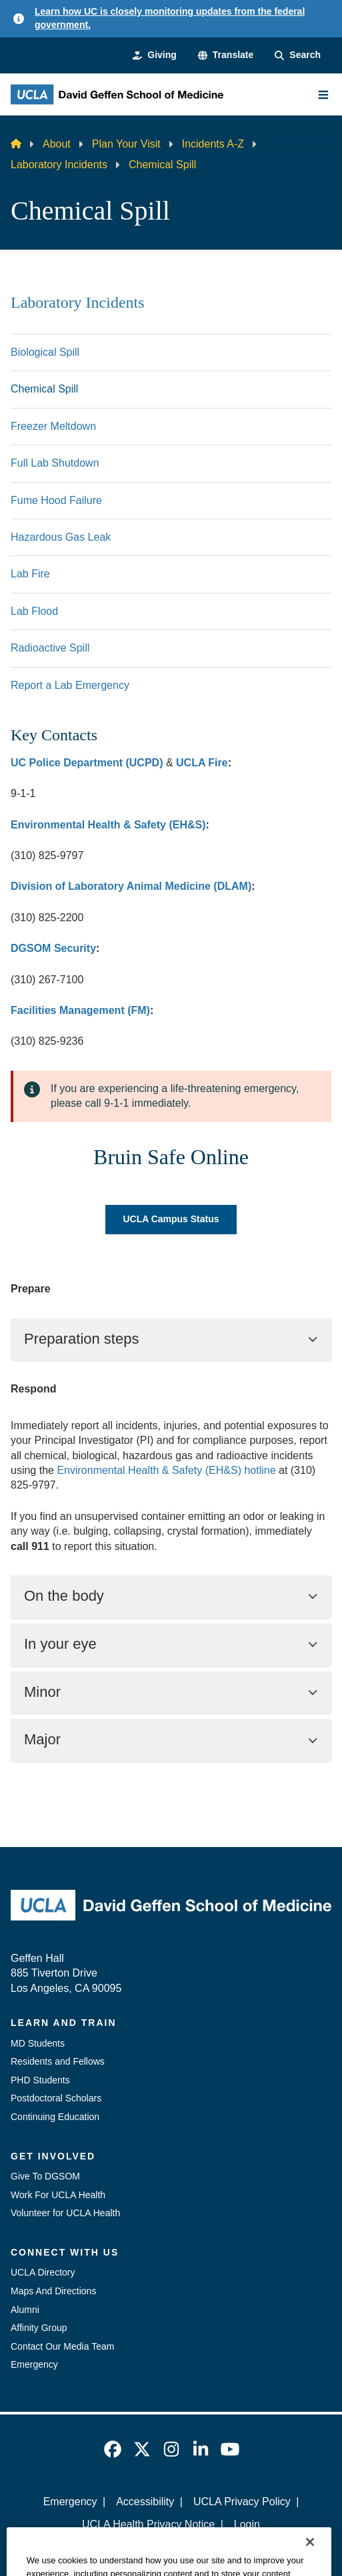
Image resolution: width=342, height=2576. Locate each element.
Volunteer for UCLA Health (65, 2213)
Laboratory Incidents (59, 164)
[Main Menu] (323, 95)
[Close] (310, 2561)
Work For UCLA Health (58, 2194)
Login (247, 2524)
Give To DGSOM (45, 2176)
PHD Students (40, 2080)
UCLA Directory (43, 2272)
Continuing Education (55, 2116)
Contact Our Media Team (62, 2346)
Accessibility (145, 2501)
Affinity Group (39, 2327)
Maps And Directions (53, 2291)
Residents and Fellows (58, 2061)
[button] (225, 55)
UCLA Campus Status (171, 1219)
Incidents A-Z (213, 144)
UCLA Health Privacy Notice (148, 2524)
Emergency (34, 2364)
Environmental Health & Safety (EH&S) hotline (166, 1470)
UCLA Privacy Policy (242, 2501)
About (57, 144)
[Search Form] (297, 55)
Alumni (25, 2309)
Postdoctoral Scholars (56, 2098)
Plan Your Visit (126, 144)
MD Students (38, 2043)
